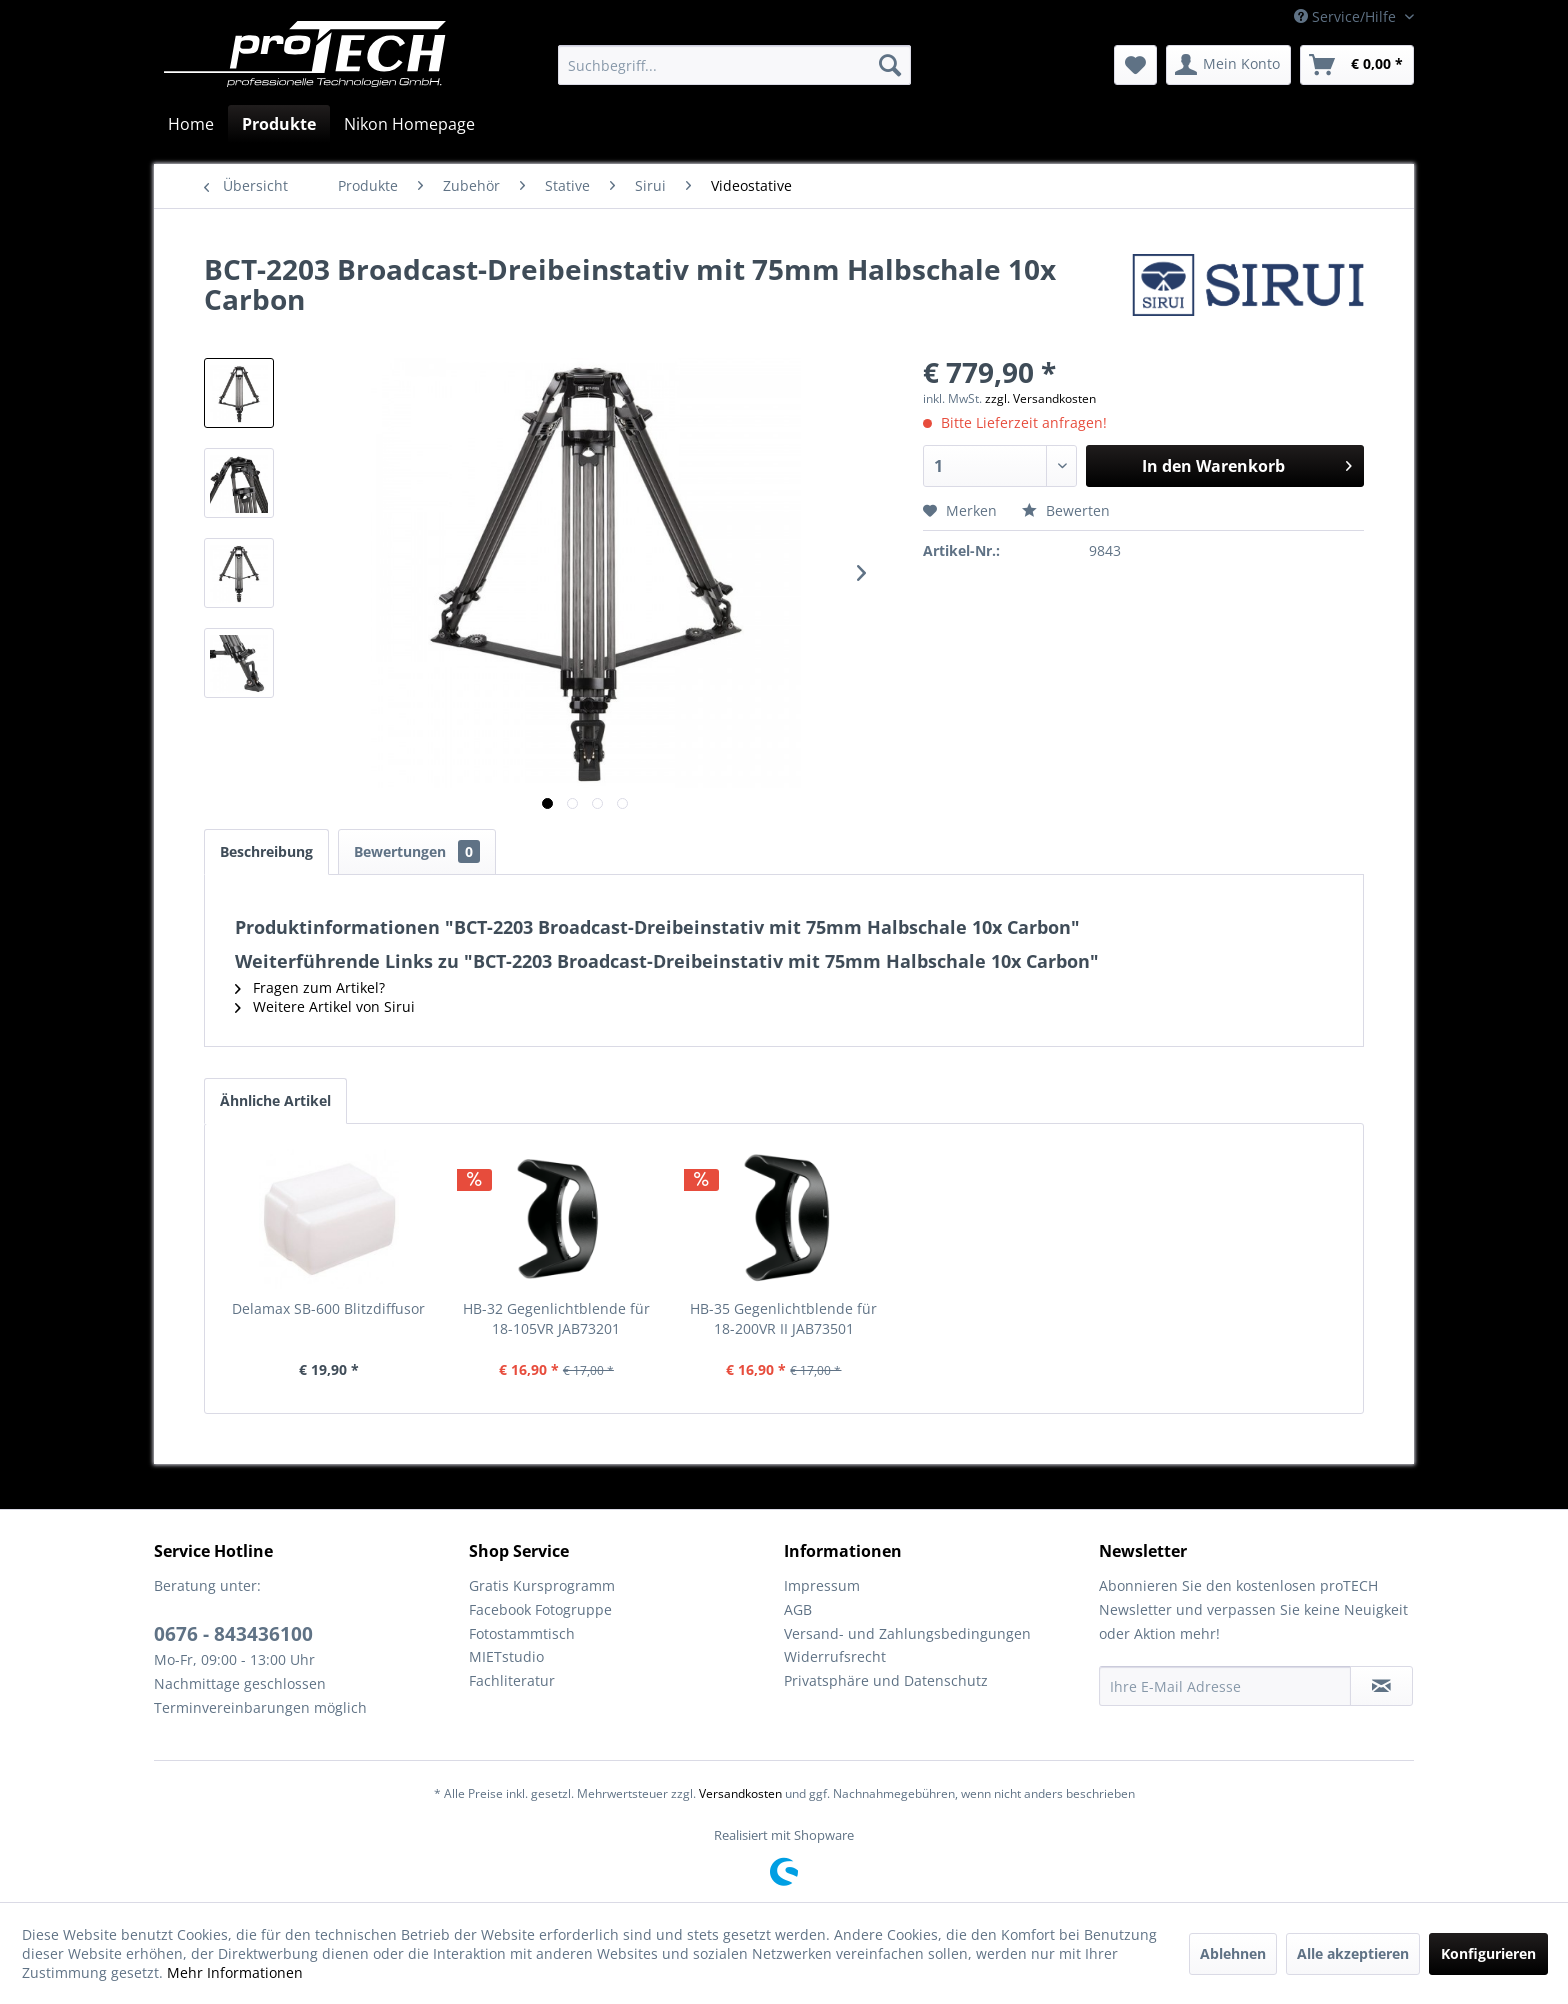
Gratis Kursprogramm (542, 1585)
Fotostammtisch (522, 1633)
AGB (798, 1609)
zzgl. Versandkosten (1040, 398)
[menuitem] (734, 65)
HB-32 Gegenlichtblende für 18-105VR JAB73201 (556, 1318)
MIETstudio (506, 1656)
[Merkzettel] (1135, 65)
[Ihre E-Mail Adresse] (1225, 1686)
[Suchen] (890, 65)
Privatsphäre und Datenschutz (886, 1680)
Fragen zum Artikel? (310, 987)
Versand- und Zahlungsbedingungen (907, 1633)
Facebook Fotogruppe (540, 1609)
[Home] (191, 124)
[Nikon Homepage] (409, 124)
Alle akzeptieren (1353, 1953)
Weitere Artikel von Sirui (325, 1006)
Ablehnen (1233, 1953)
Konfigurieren (1488, 1953)
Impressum (822, 1585)
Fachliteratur (512, 1680)
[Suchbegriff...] (734, 65)
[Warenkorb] (1357, 65)
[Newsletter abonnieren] (1381, 1686)
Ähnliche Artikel (275, 1100)
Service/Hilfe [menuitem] (1347, 16)
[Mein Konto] (1228, 65)
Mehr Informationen (235, 1972)
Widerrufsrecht (835, 1656)
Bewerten (1066, 510)
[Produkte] (279, 124)
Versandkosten (740, 1793)
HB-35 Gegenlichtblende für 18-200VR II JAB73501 (783, 1318)
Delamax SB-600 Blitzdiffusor (328, 1308)
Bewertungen (417, 851)
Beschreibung (266, 851)
